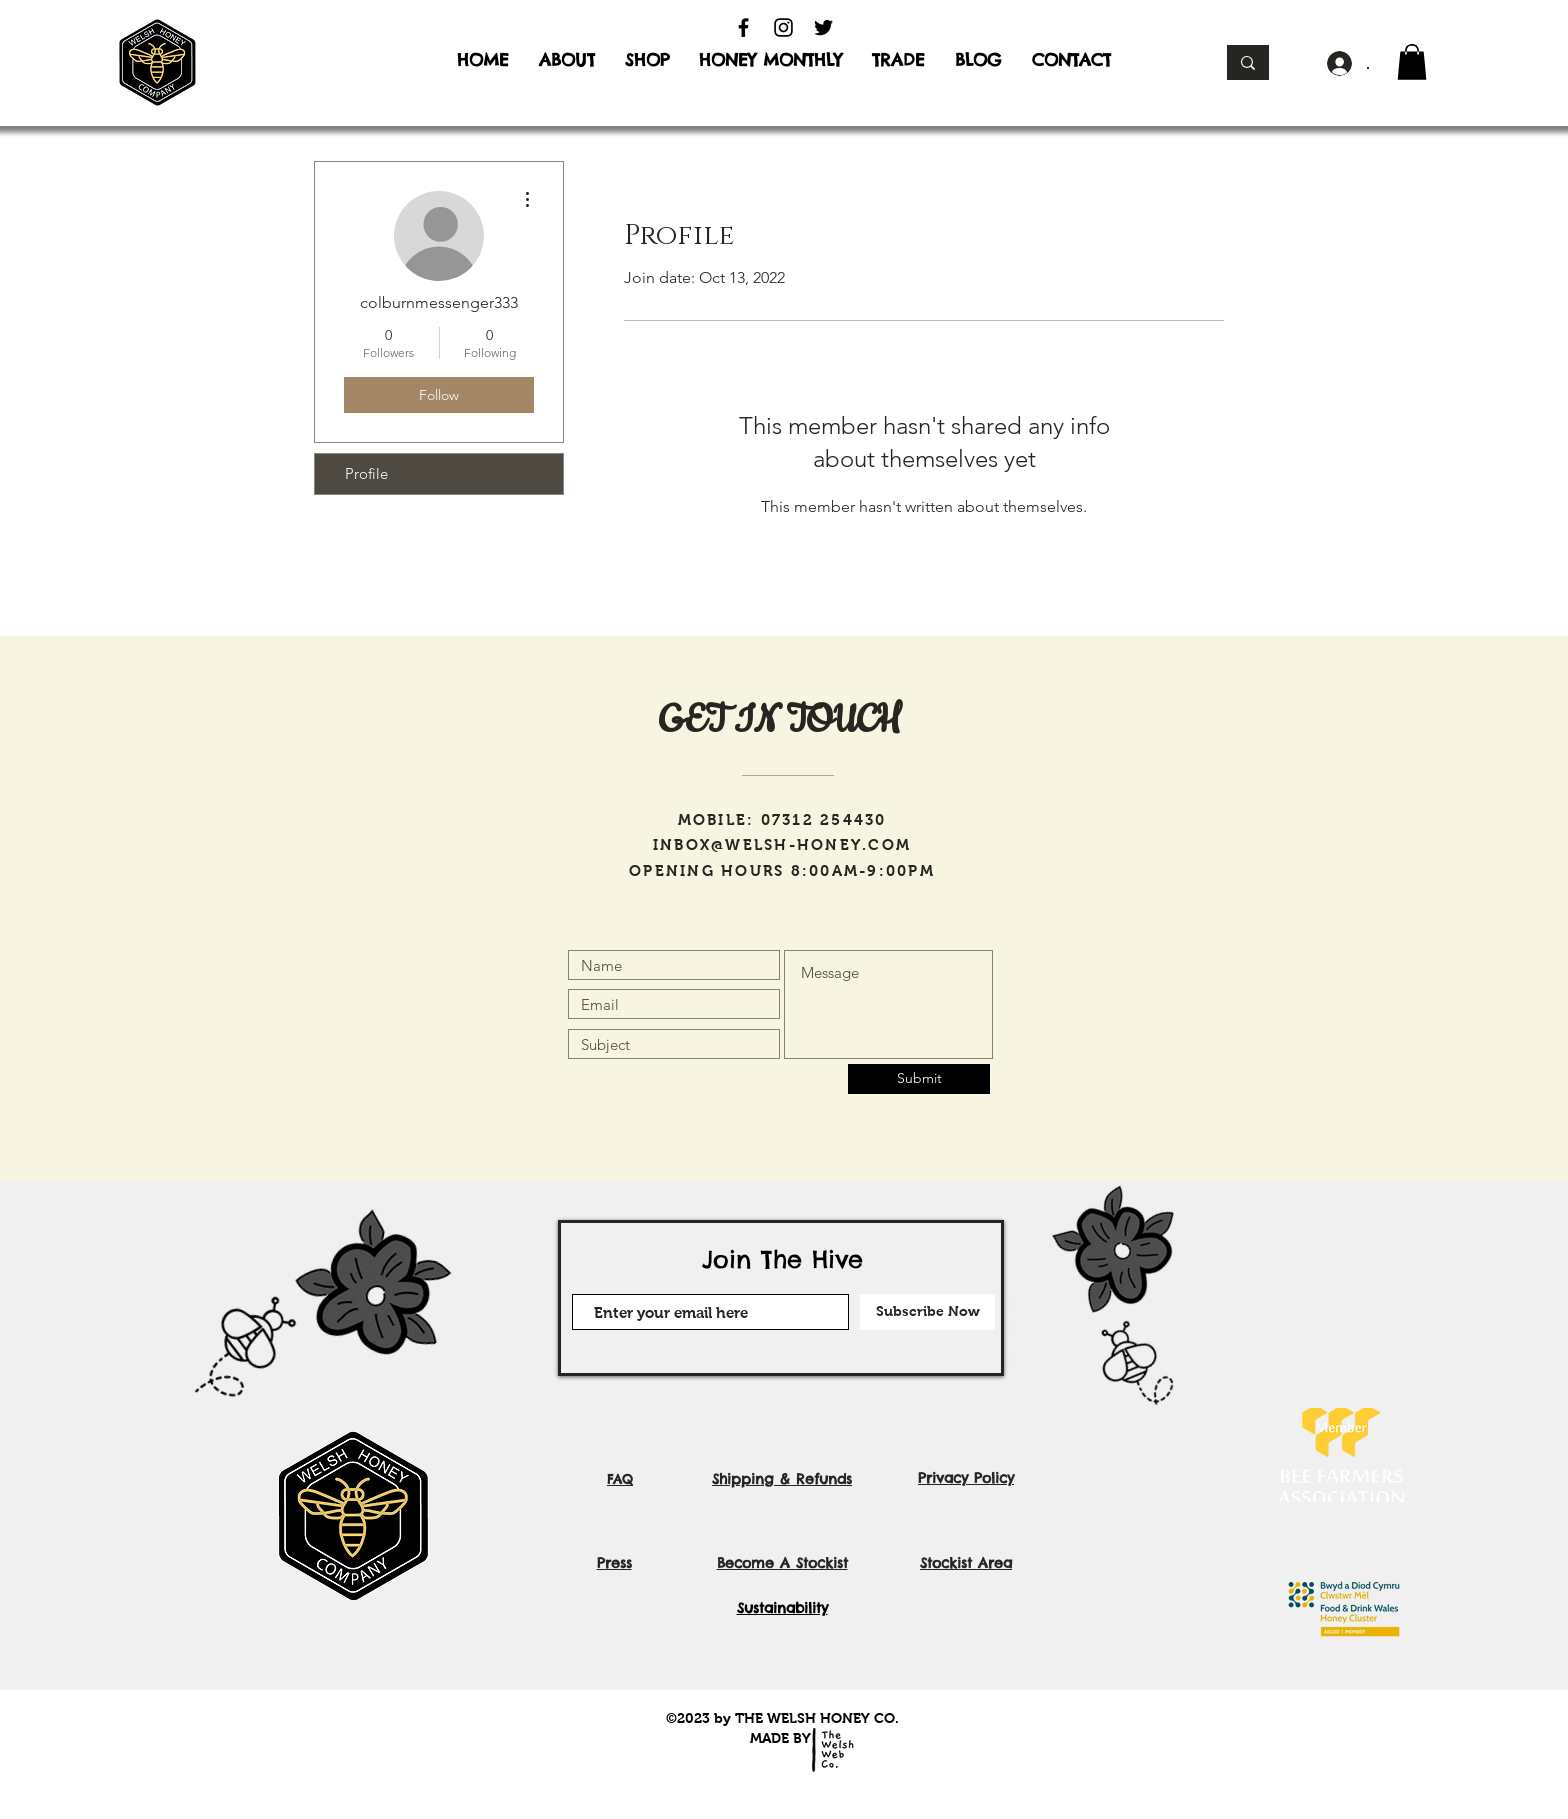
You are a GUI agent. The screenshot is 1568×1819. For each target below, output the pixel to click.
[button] (1412, 62)
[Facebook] (743, 27)
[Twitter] (823, 27)
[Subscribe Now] (927, 1312)
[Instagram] (783, 27)
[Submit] (919, 1079)
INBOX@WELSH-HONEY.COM (782, 844)
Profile (366, 473)
